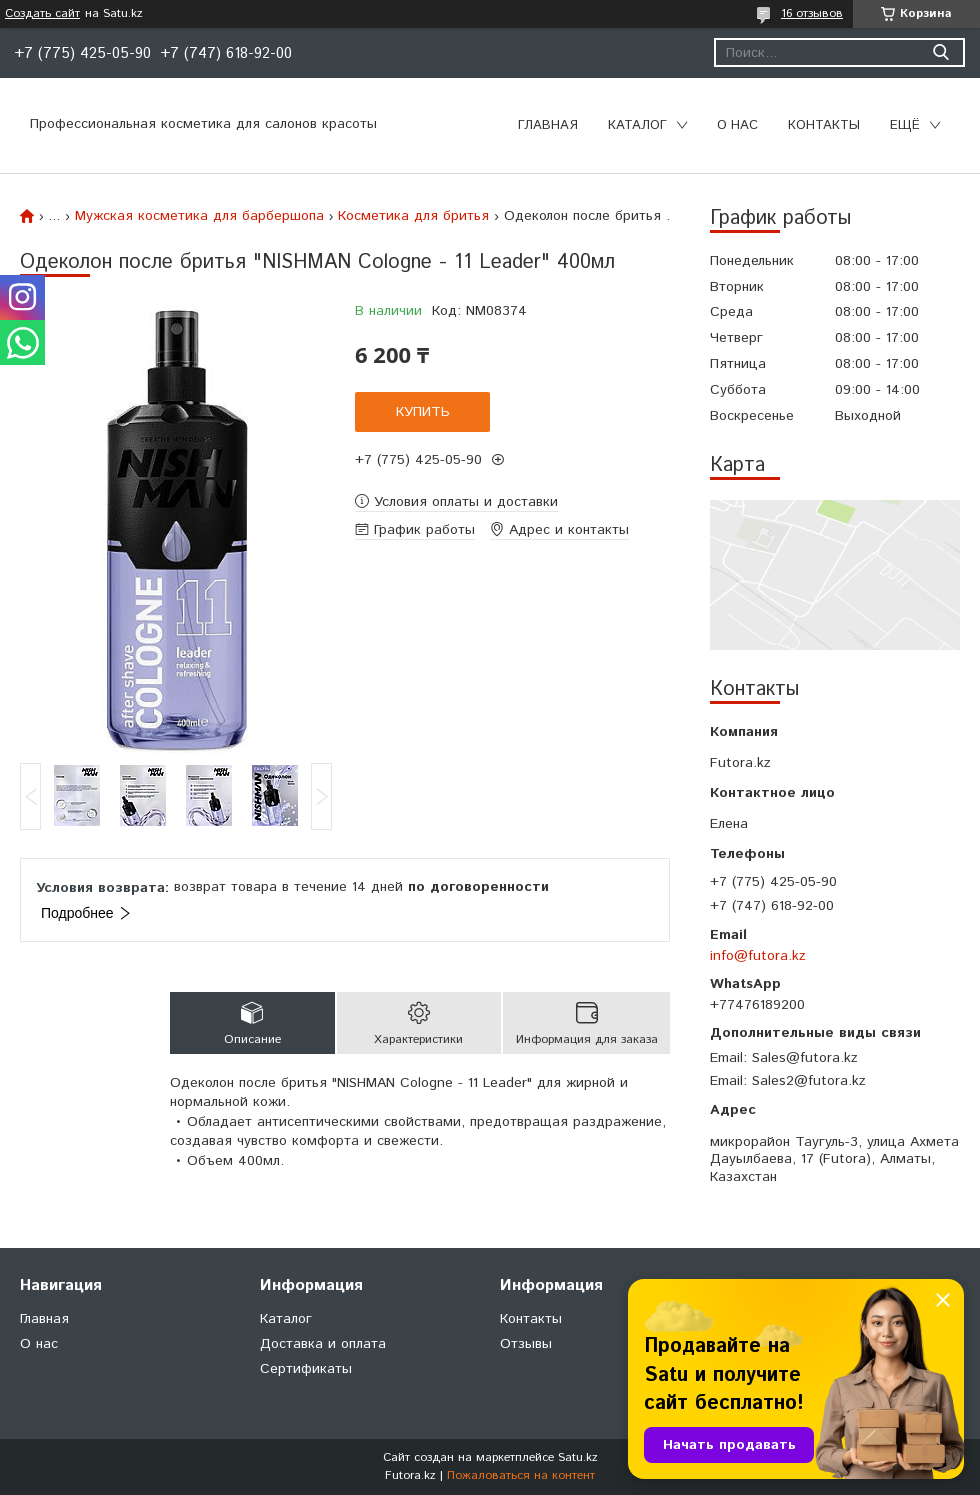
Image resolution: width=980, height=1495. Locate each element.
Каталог (637, 125)
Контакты (824, 125)
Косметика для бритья (413, 216)
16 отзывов (812, 13)
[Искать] (940, 52)
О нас (737, 125)
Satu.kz (578, 1457)
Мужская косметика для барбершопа (199, 216)
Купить (423, 412)
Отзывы (526, 1344)
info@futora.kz (758, 956)
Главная (548, 125)
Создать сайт (42, 14)
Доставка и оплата (323, 1344)
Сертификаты (306, 1369)
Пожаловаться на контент (521, 1475)
